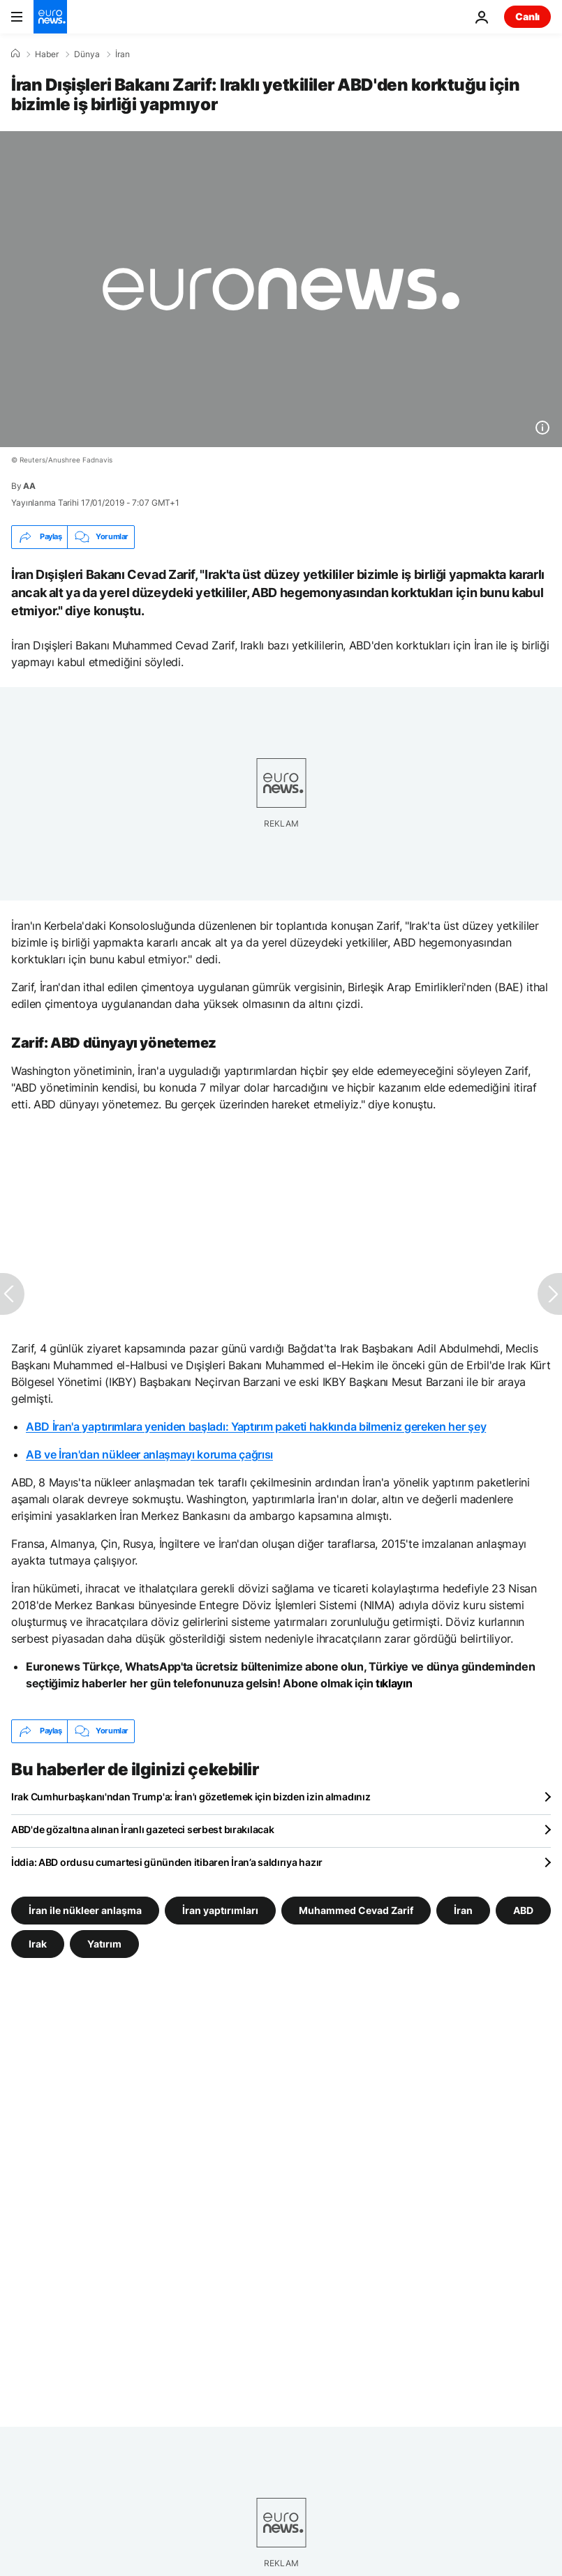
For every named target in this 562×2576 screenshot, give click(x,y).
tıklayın (394, 1683)
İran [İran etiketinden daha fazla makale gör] (463, 1909)
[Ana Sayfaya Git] (50, 16)
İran (122, 54)
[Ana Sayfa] (15, 54)
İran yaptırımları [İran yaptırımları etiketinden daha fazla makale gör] (220, 1909)
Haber (47, 54)
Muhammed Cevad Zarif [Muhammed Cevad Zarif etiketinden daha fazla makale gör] (356, 1909)
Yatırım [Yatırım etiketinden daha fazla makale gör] (104, 1943)
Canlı (527, 16)
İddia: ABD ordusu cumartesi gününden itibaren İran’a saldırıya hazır (167, 1862)
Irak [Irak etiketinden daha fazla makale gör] (38, 1943)
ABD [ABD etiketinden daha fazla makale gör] (523, 1909)
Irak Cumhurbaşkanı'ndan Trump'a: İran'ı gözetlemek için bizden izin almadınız (190, 1796)
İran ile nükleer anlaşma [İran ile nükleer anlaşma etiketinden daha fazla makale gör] (85, 1909)
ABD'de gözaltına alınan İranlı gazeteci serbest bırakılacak (142, 1829)
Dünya (87, 54)
